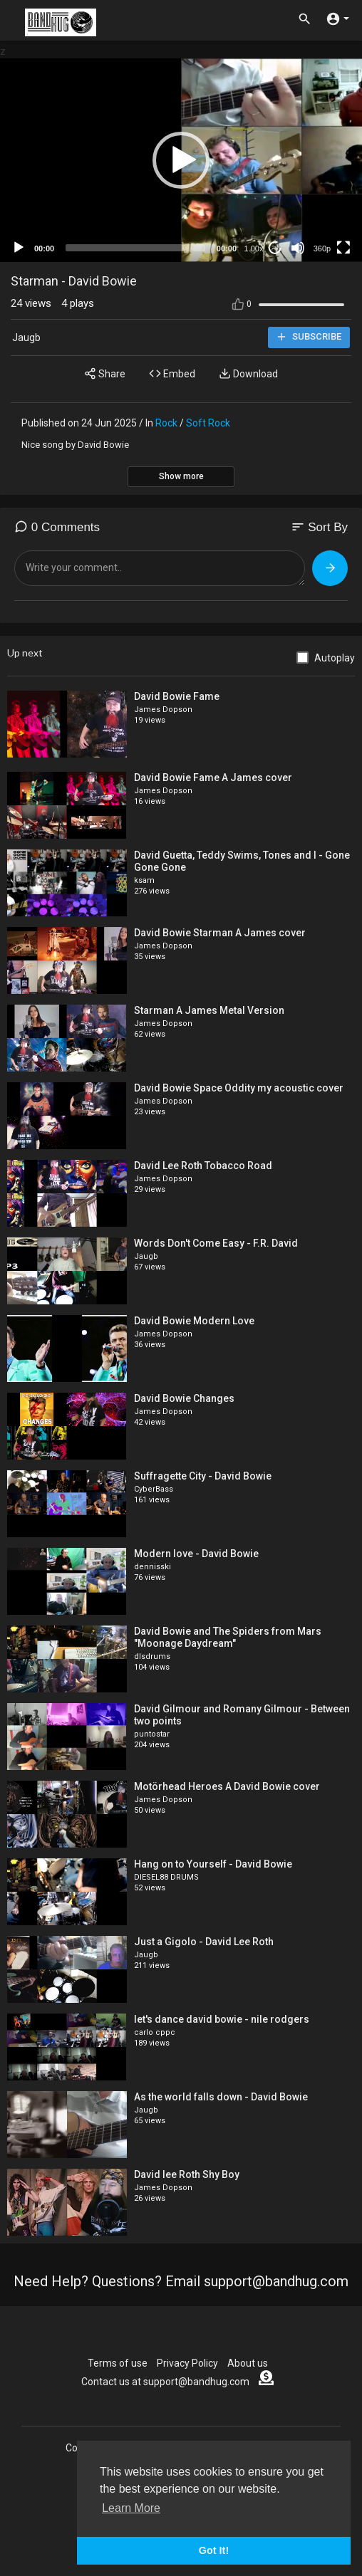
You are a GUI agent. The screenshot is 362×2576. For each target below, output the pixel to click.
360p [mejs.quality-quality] (322, 248)
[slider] (135, 247)
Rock (166, 423)
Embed (172, 373)
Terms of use (118, 2363)
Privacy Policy (187, 2363)
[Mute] (298, 248)
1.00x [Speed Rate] (254, 248)
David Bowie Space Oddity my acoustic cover (238, 1088)
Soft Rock (208, 423)
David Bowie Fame (176, 696)
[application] (181, 160)
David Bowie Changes (184, 1398)
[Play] (18, 248)
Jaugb (26, 337)
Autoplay (334, 658)
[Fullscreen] (343, 248)
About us (247, 2363)
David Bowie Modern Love (194, 1320)
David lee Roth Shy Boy (186, 2174)
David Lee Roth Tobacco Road (203, 1165)
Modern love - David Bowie (196, 1553)
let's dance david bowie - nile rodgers (221, 2019)
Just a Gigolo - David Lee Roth (204, 1941)
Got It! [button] (214, 2550)
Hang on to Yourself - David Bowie (213, 1864)
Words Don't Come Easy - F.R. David (216, 1243)
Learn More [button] (131, 2508)
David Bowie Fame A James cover (213, 777)
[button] (181, 160)
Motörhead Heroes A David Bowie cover (227, 1786)
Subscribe (308, 336)
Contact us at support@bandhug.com (165, 2381)
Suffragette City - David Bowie (203, 1476)
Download (248, 373)
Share (104, 373)
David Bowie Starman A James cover (220, 932)
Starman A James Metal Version (209, 1010)
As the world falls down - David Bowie (221, 2097)
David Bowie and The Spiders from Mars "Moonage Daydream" (227, 1637)
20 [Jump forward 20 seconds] (275, 247)
